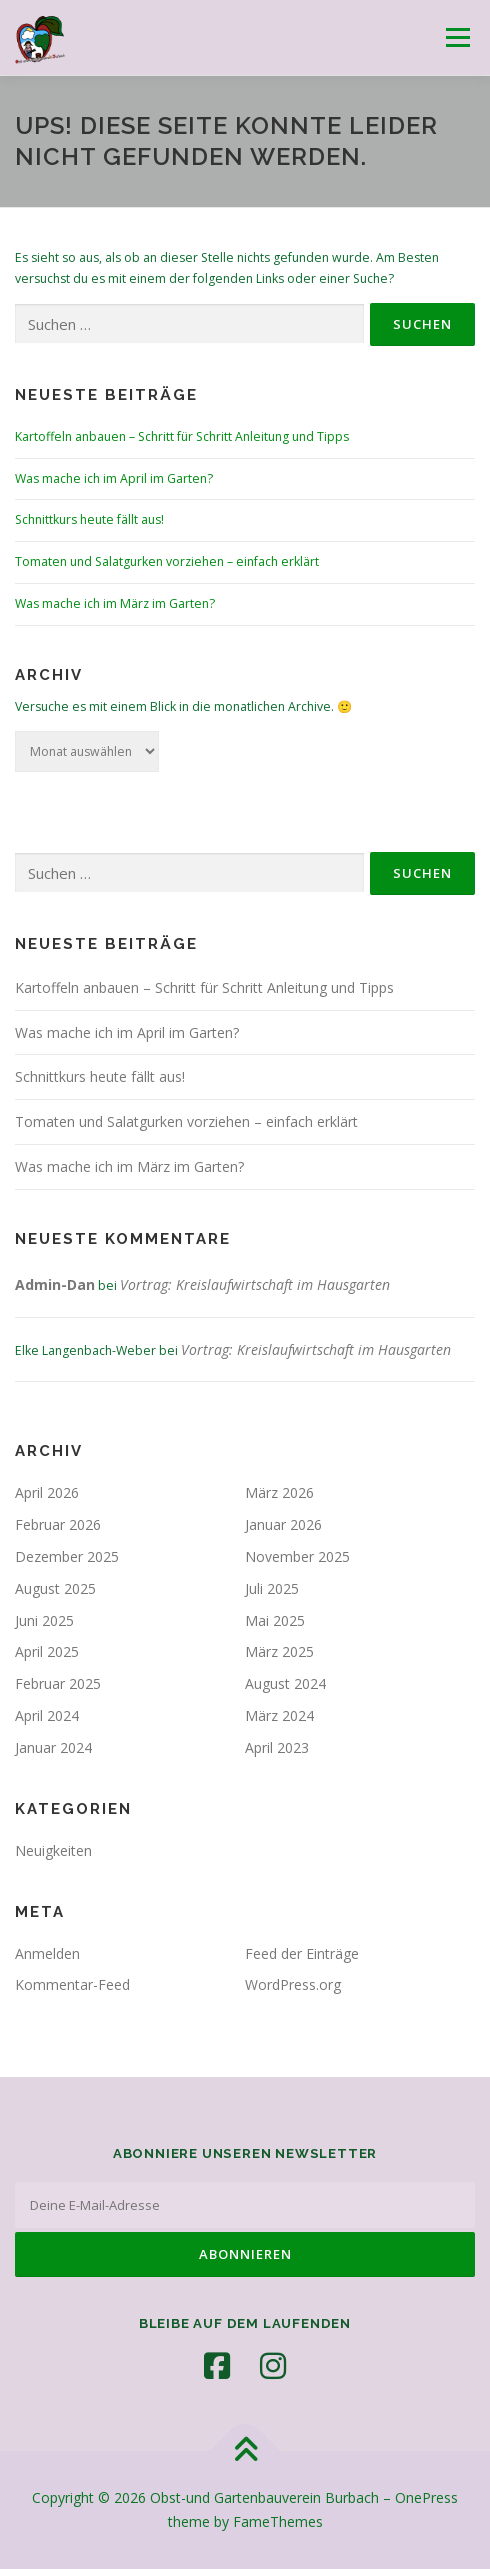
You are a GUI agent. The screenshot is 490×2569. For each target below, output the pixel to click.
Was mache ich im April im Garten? (114, 478)
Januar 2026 (283, 1524)
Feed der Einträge (302, 1953)
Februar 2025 (58, 1683)
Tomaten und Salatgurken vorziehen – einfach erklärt (167, 561)
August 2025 (55, 1588)
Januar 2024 (53, 1747)
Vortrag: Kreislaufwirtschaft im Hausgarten (255, 1284)
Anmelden (47, 1953)
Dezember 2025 (67, 1556)
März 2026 (279, 1492)
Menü (456, 37)
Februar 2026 (58, 1524)
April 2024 (47, 1715)
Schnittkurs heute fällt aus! (89, 519)
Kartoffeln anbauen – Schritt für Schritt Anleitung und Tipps (182, 436)
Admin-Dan (55, 1284)
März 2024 (279, 1715)
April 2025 (47, 1651)
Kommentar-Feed (72, 1984)
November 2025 (297, 1556)
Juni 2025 (44, 1620)
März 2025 (279, 1651)
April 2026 (47, 1492)
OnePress (426, 2497)
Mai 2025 (275, 1620)
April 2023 (277, 1747)
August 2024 (285, 1683)
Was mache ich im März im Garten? (115, 603)
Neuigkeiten (53, 1850)
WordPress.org (293, 1984)
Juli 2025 (272, 1588)
